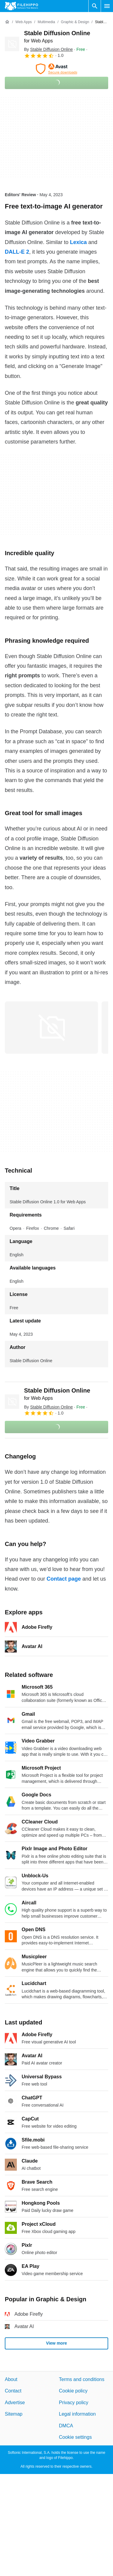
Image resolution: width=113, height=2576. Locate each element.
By (48, 49)
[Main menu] (107, 6)
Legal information (77, 2414)
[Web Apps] (23, 22)
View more (56, 2343)
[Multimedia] (46, 22)
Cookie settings (75, 2437)
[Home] (7, 22)
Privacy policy (73, 2402)
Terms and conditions (81, 2379)
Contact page (64, 1579)
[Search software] (95, 6)
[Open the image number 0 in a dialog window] (51, 1027)
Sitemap (14, 2414)
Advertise (15, 2402)
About (11, 2379)
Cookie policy (73, 2390)
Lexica (78, 242)
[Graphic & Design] (75, 22)
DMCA (66, 2425)
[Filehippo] (21, 6)
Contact (13, 2390)
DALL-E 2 (17, 252)
